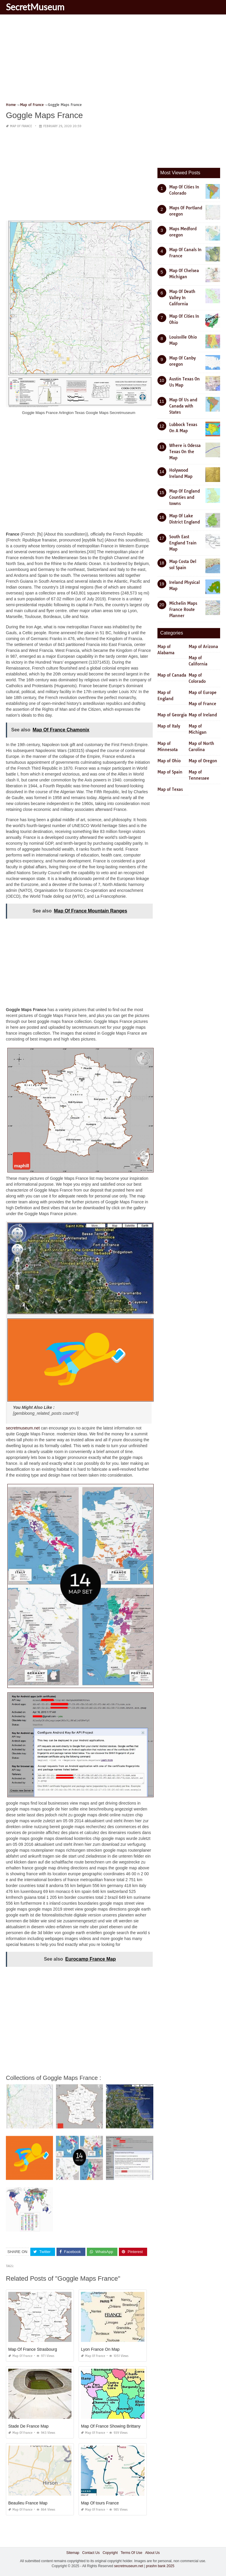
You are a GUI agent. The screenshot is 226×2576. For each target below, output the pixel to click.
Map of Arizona (203, 646)
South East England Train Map (183, 543)
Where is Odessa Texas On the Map (185, 451)
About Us (152, 2553)
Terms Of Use (131, 2553)
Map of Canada (171, 675)
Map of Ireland (203, 715)
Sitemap (72, 2553)
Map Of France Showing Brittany (110, 2426)
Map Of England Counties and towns (184, 497)
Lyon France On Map (100, 2349)
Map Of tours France (100, 2503)
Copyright (110, 2553)
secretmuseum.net (23, 1427)
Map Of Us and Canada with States (183, 406)
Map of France (21, 126)
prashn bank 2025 (160, 2566)
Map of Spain (169, 772)
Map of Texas (170, 789)
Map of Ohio (169, 760)
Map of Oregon (203, 760)
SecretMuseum (35, 6)
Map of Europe (203, 692)
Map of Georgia (172, 715)
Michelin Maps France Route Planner (183, 609)
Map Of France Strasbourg (32, 2349)
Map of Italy (168, 726)
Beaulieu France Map (27, 2503)
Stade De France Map (28, 2426)
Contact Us (90, 2553)
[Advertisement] (113, 60)
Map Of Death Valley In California (182, 298)
